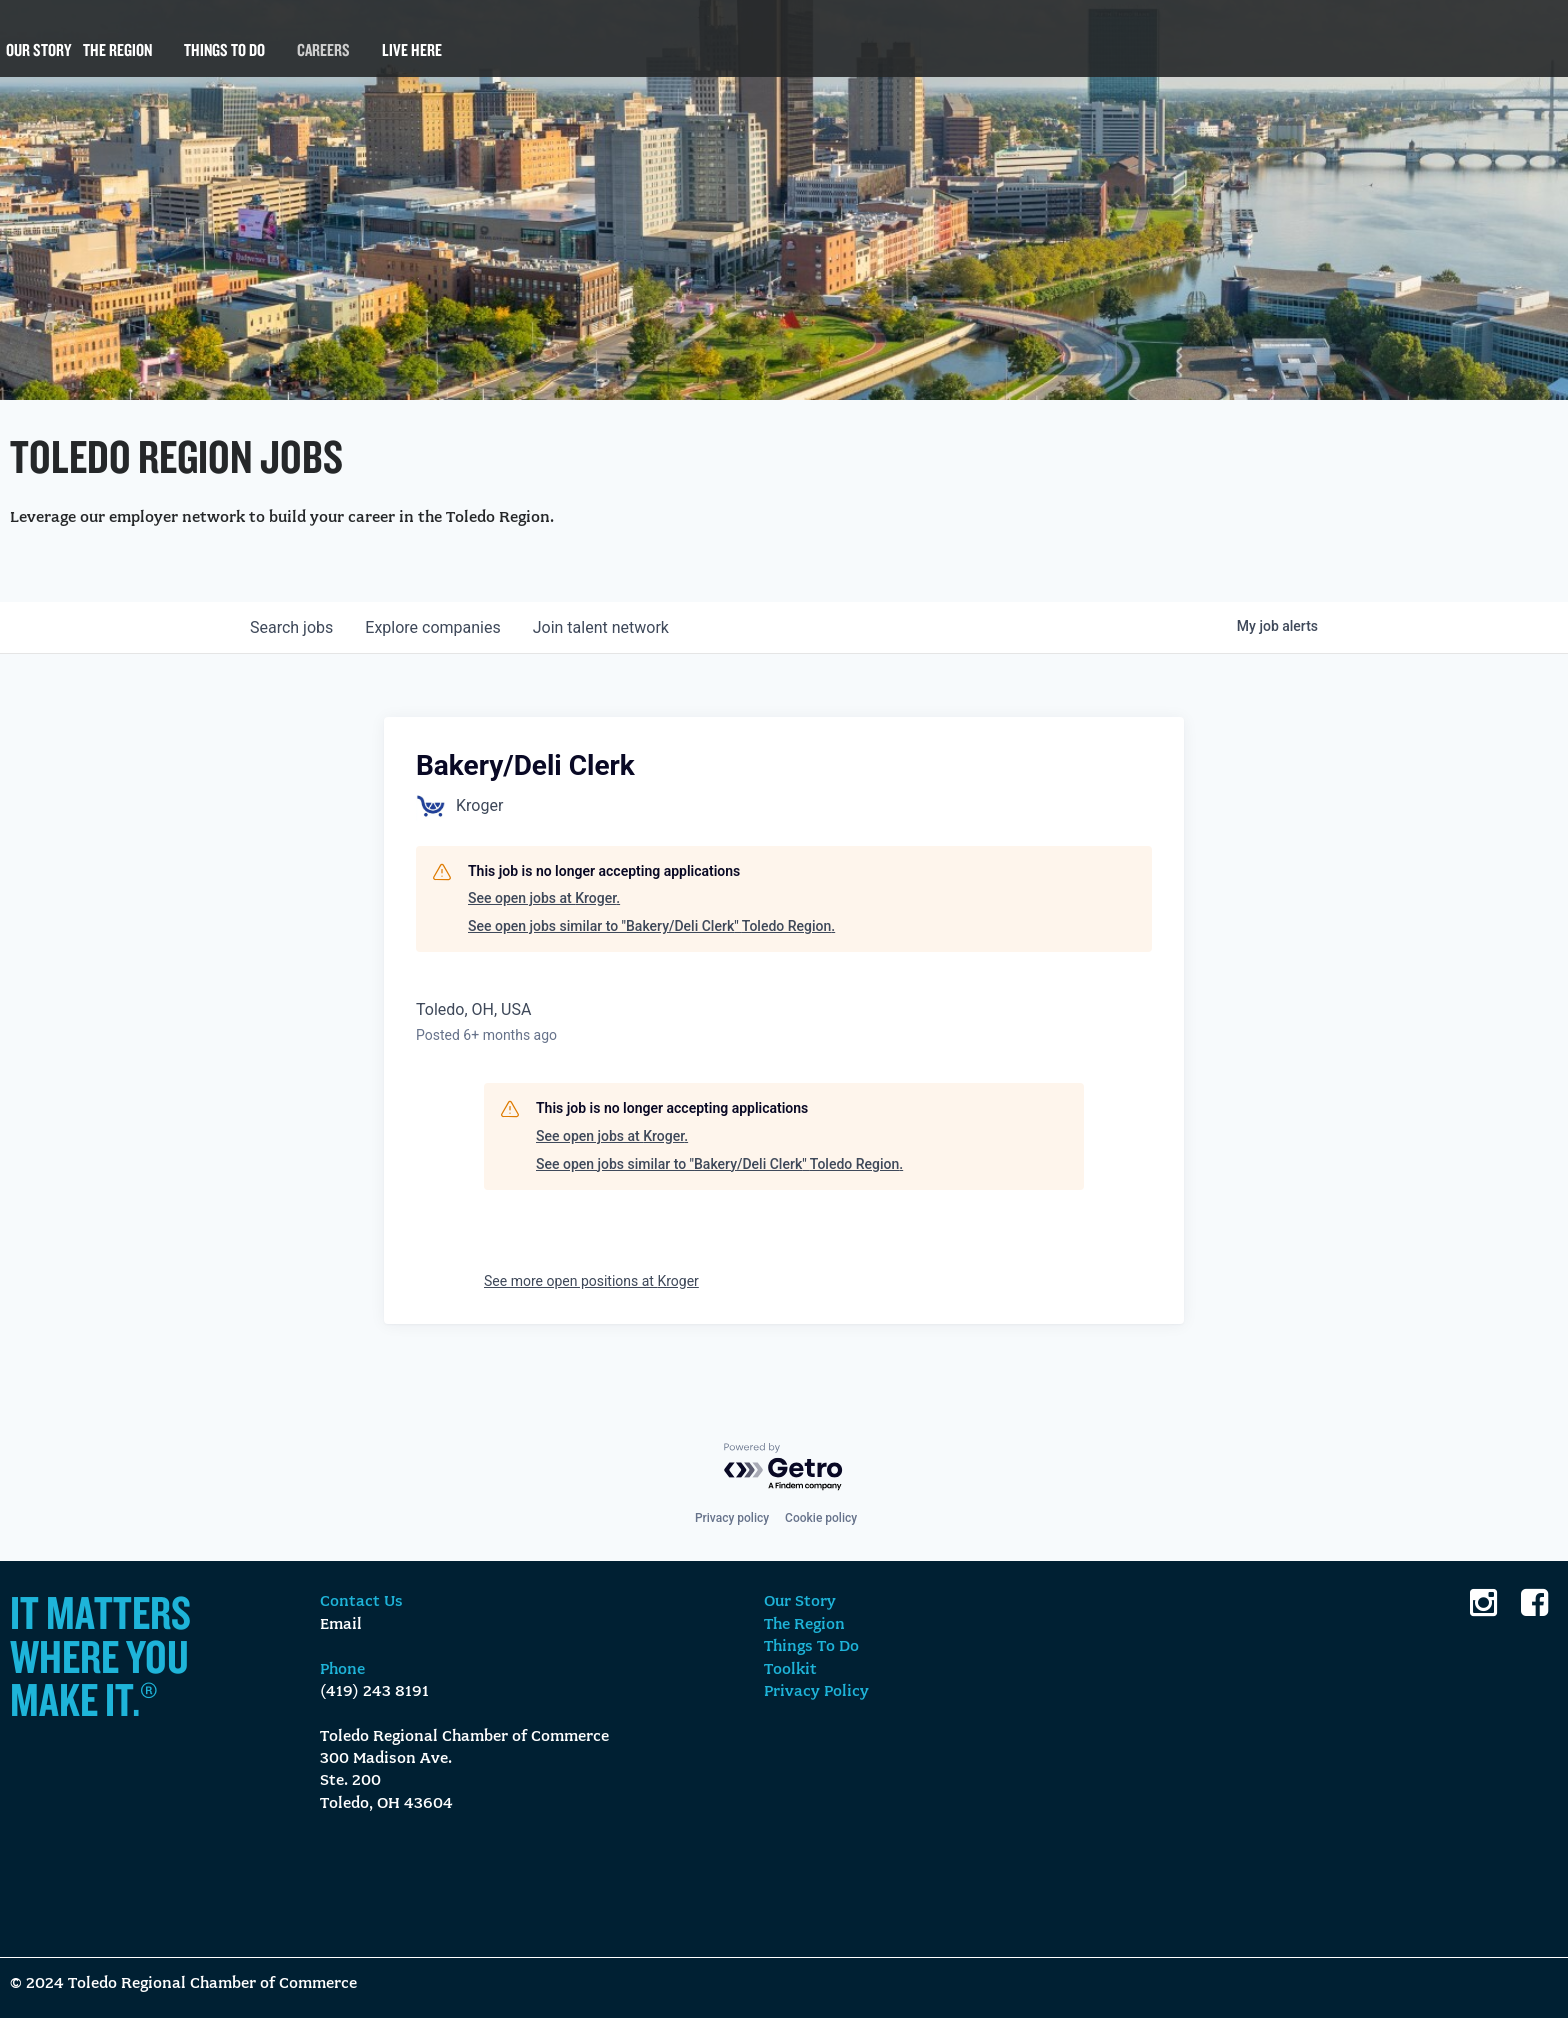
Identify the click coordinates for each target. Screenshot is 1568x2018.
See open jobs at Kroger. (544, 898)
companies (432, 627)
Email (341, 1625)
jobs (291, 627)
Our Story (38, 60)
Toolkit (790, 1670)
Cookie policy (821, 1518)
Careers (323, 60)
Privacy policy (732, 1518)
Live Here (412, 60)
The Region (117, 60)
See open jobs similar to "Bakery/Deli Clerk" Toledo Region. (651, 926)
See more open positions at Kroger (591, 1281)
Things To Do (224, 60)
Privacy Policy (816, 1692)
